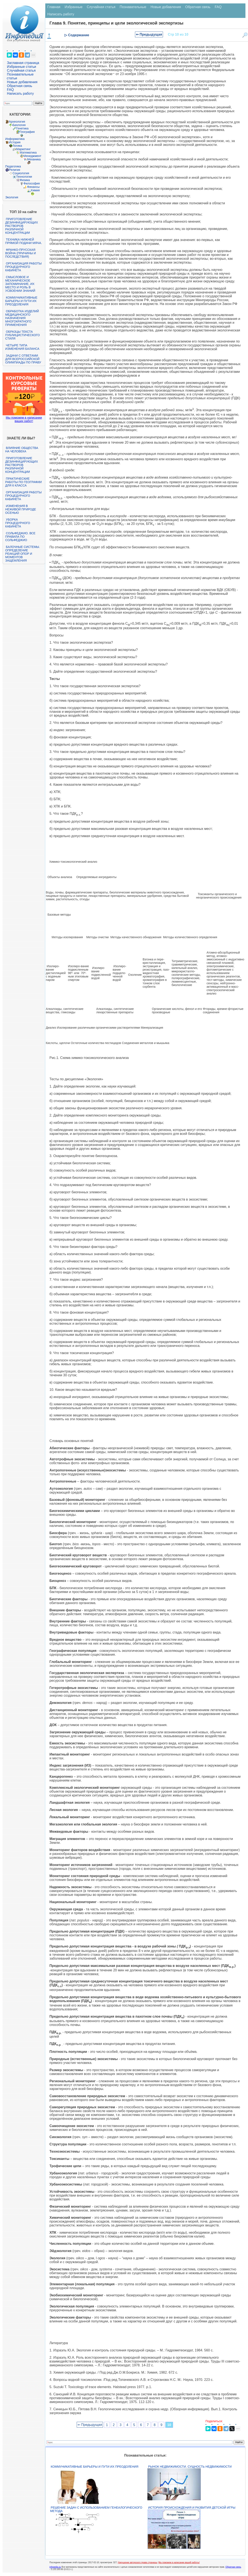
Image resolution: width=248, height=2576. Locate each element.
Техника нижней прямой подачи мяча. (23, 241)
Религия (14, 169)
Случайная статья (21, 70)
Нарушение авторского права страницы (137, 2562)
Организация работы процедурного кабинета (23, 267)
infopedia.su (55, 2567)
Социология (21, 173)
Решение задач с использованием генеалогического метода (96, 2509)
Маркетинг (23, 149)
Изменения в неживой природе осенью (20, 509)
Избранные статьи (21, 66)
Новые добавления (22, 82)
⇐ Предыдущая (149, 34)
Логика (17, 145)
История (15, 142)
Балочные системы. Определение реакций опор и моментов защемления (22, 553)
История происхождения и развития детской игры (191, 2507)
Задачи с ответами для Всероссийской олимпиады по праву (23, 359)
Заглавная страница (23, 63)
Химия (35, 190)
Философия (31, 183)
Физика (25, 180)
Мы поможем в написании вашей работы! (179, 2562)
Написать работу (20, 93)
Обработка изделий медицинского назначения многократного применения (22, 318)
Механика (34, 159)
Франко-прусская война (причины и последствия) (20, 253)
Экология (11, 197)
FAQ (10, 89)
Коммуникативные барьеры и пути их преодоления (21, 301)
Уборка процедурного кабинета (17, 523)
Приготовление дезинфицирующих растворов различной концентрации (21, 225)
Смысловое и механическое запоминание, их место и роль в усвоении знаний (20, 283)
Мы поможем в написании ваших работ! (24, 419)
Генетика (22, 128)
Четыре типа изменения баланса (22, 347)
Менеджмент (32, 156)
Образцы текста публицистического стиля (22, 335)
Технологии (24, 176)
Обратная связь (19, 86)
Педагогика (13, 166)
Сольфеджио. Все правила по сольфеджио (20, 536)
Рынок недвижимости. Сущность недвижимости (190, 2466)
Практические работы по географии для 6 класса (23, 482)
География (27, 132)
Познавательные (133, 7)
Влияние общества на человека (21, 449)
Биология (19, 125)
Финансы (33, 187)
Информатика (15, 139)
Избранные (74, 7)
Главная (53, 7)
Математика (28, 152)
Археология (17, 121)
